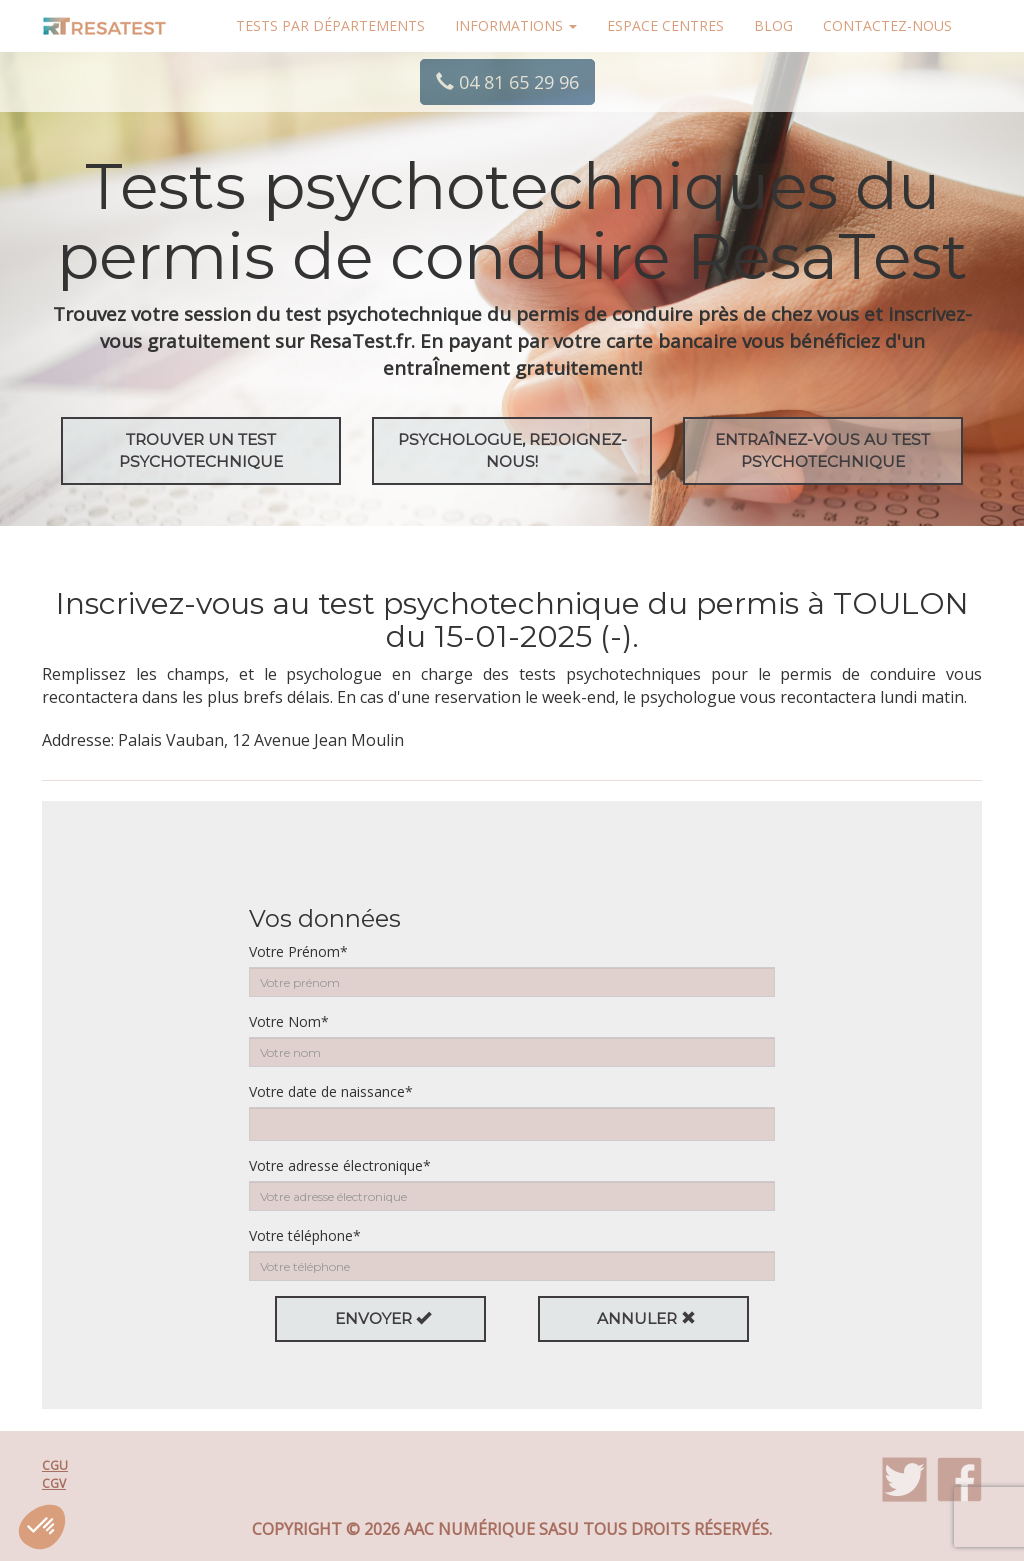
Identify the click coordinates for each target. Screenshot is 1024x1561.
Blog (773, 25)
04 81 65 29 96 (507, 82)
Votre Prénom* (298, 951)
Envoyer (383, 1318)
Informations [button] (516, 25)
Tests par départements (330, 25)
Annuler (646, 1318)
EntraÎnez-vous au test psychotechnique (822, 450)
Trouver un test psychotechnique (201, 450)
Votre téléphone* (305, 1235)
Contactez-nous (887, 25)
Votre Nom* (289, 1021)
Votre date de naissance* (331, 1091)
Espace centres (665, 25)
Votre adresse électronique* (340, 1165)
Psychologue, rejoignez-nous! (512, 450)
